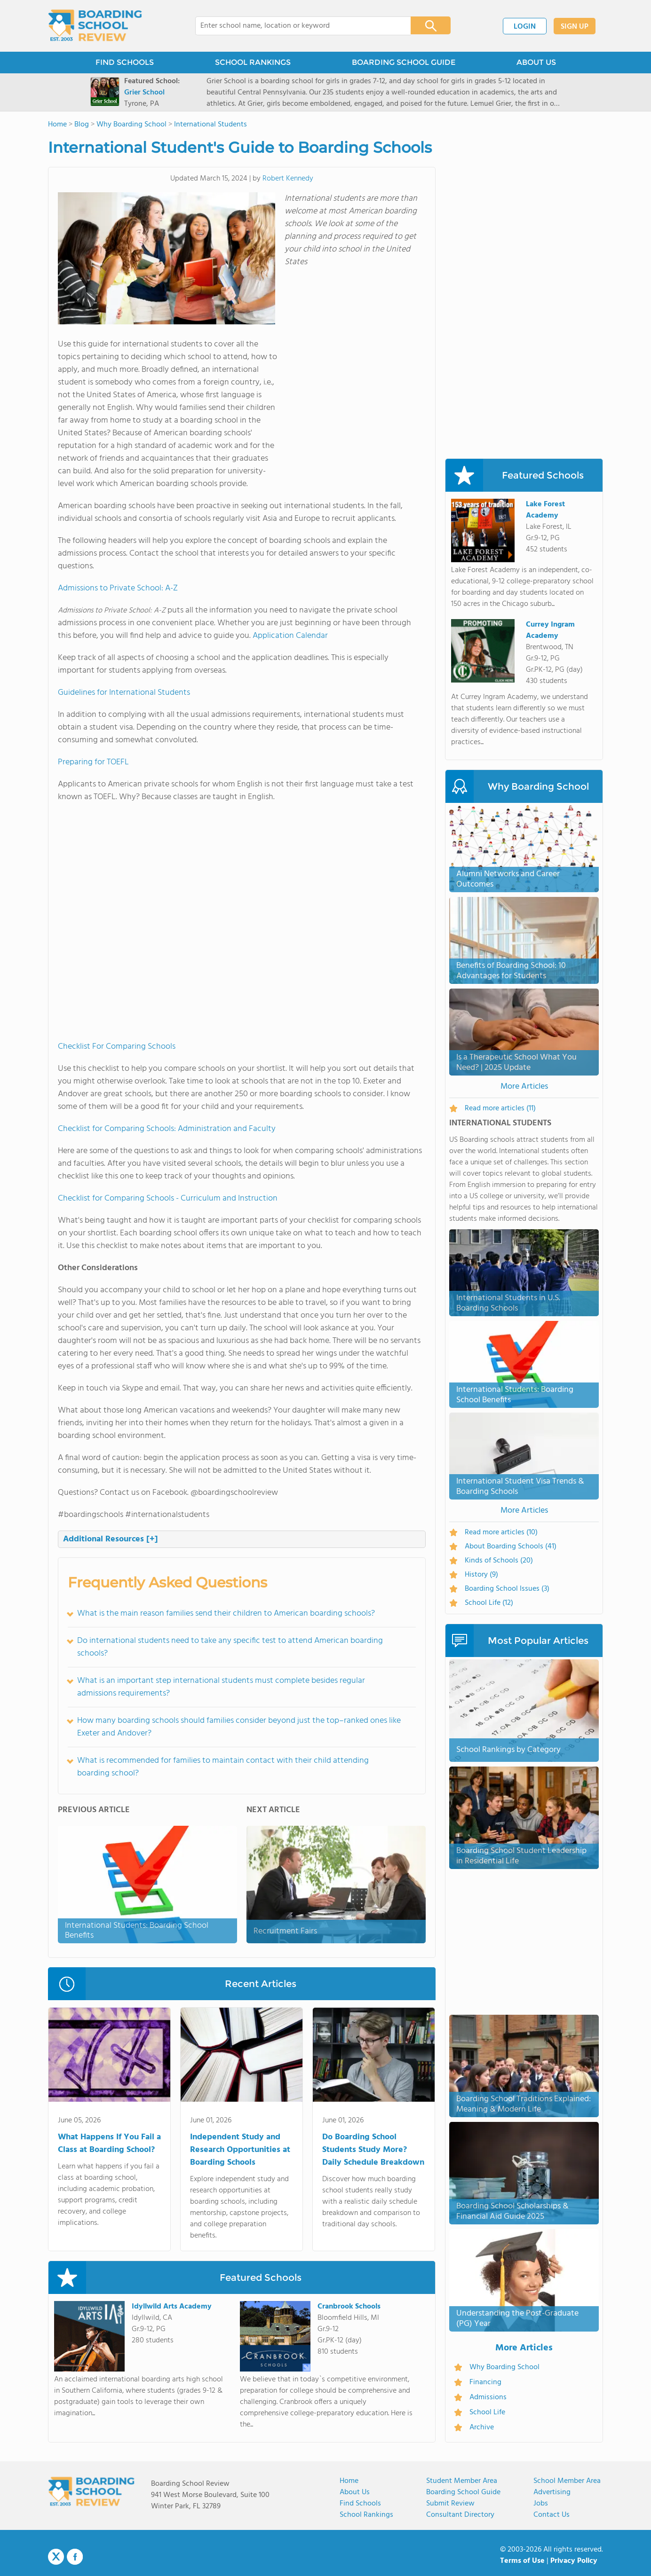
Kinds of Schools (499, 1560)
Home (349, 2481)
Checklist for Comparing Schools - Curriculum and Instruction (168, 1198)
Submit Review (450, 2503)
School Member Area (567, 2481)
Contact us (551, 2515)
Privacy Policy (573, 2561)
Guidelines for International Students (124, 692)
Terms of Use (522, 2561)
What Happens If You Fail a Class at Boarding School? (109, 2143)
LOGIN (525, 27)
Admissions (488, 2397)
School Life (489, 1603)
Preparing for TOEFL (93, 762)
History (481, 1574)
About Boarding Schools (510, 1546)
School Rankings (366, 2515)
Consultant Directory (460, 2515)
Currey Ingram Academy (550, 630)
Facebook (75, 2557)
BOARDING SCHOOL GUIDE (403, 62)
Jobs (540, 2503)
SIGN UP (574, 27)
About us (355, 2492)
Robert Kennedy (287, 179)
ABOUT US (536, 62)
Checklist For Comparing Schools (116, 1046)
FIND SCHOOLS (124, 62)
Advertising (552, 2492)
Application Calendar (290, 636)
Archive (481, 2427)
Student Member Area (461, 2481)
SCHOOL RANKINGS (253, 62)
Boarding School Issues (507, 1588)
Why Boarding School (504, 2367)
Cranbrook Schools (349, 2307)
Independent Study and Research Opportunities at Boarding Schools (240, 2150)
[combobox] (296, 25)
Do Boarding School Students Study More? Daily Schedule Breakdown (373, 2150)
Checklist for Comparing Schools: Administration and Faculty (167, 1129)
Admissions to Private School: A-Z (118, 588)
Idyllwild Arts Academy (172, 2307)
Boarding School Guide (463, 2492)
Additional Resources (110, 1539)
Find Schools (360, 2503)
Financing (485, 2382)
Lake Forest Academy (545, 510)
